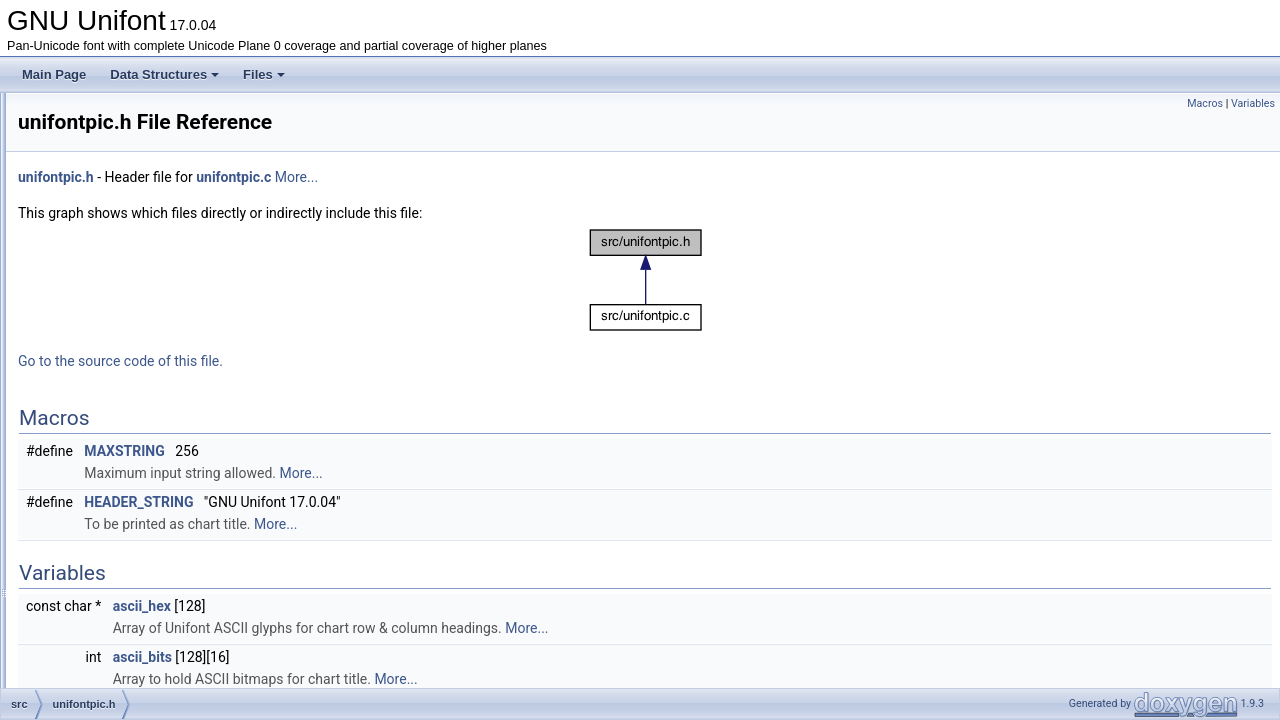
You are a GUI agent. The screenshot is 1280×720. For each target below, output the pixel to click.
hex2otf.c (106, 214)
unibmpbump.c (121, 324)
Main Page (54, 74)
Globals (70, 676)
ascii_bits (392, 657)
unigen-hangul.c (124, 478)
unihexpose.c (117, 610)
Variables (1253, 103)
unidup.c (104, 368)
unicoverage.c (119, 346)
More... (546, 177)
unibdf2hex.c (116, 280)
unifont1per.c (116, 412)
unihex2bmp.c (119, 566)
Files (264, 74)
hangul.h (105, 192)
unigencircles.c (121, 500)
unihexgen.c (114, 588)
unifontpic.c (112, 434)
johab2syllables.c (127, 258)
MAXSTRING (374, 451)
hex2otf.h (106, 236)
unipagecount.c (122, 654)
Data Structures (164, 74)
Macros (1205, 103)
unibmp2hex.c (119, 302)
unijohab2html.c (124, 632)
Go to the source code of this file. (370, 361)
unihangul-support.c (134, 544)
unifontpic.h (112, 456)
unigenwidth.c (118, 522)
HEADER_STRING (388, 502)
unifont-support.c (126, 390)
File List (70, 148)
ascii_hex (392, 606)
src (74, 170)
